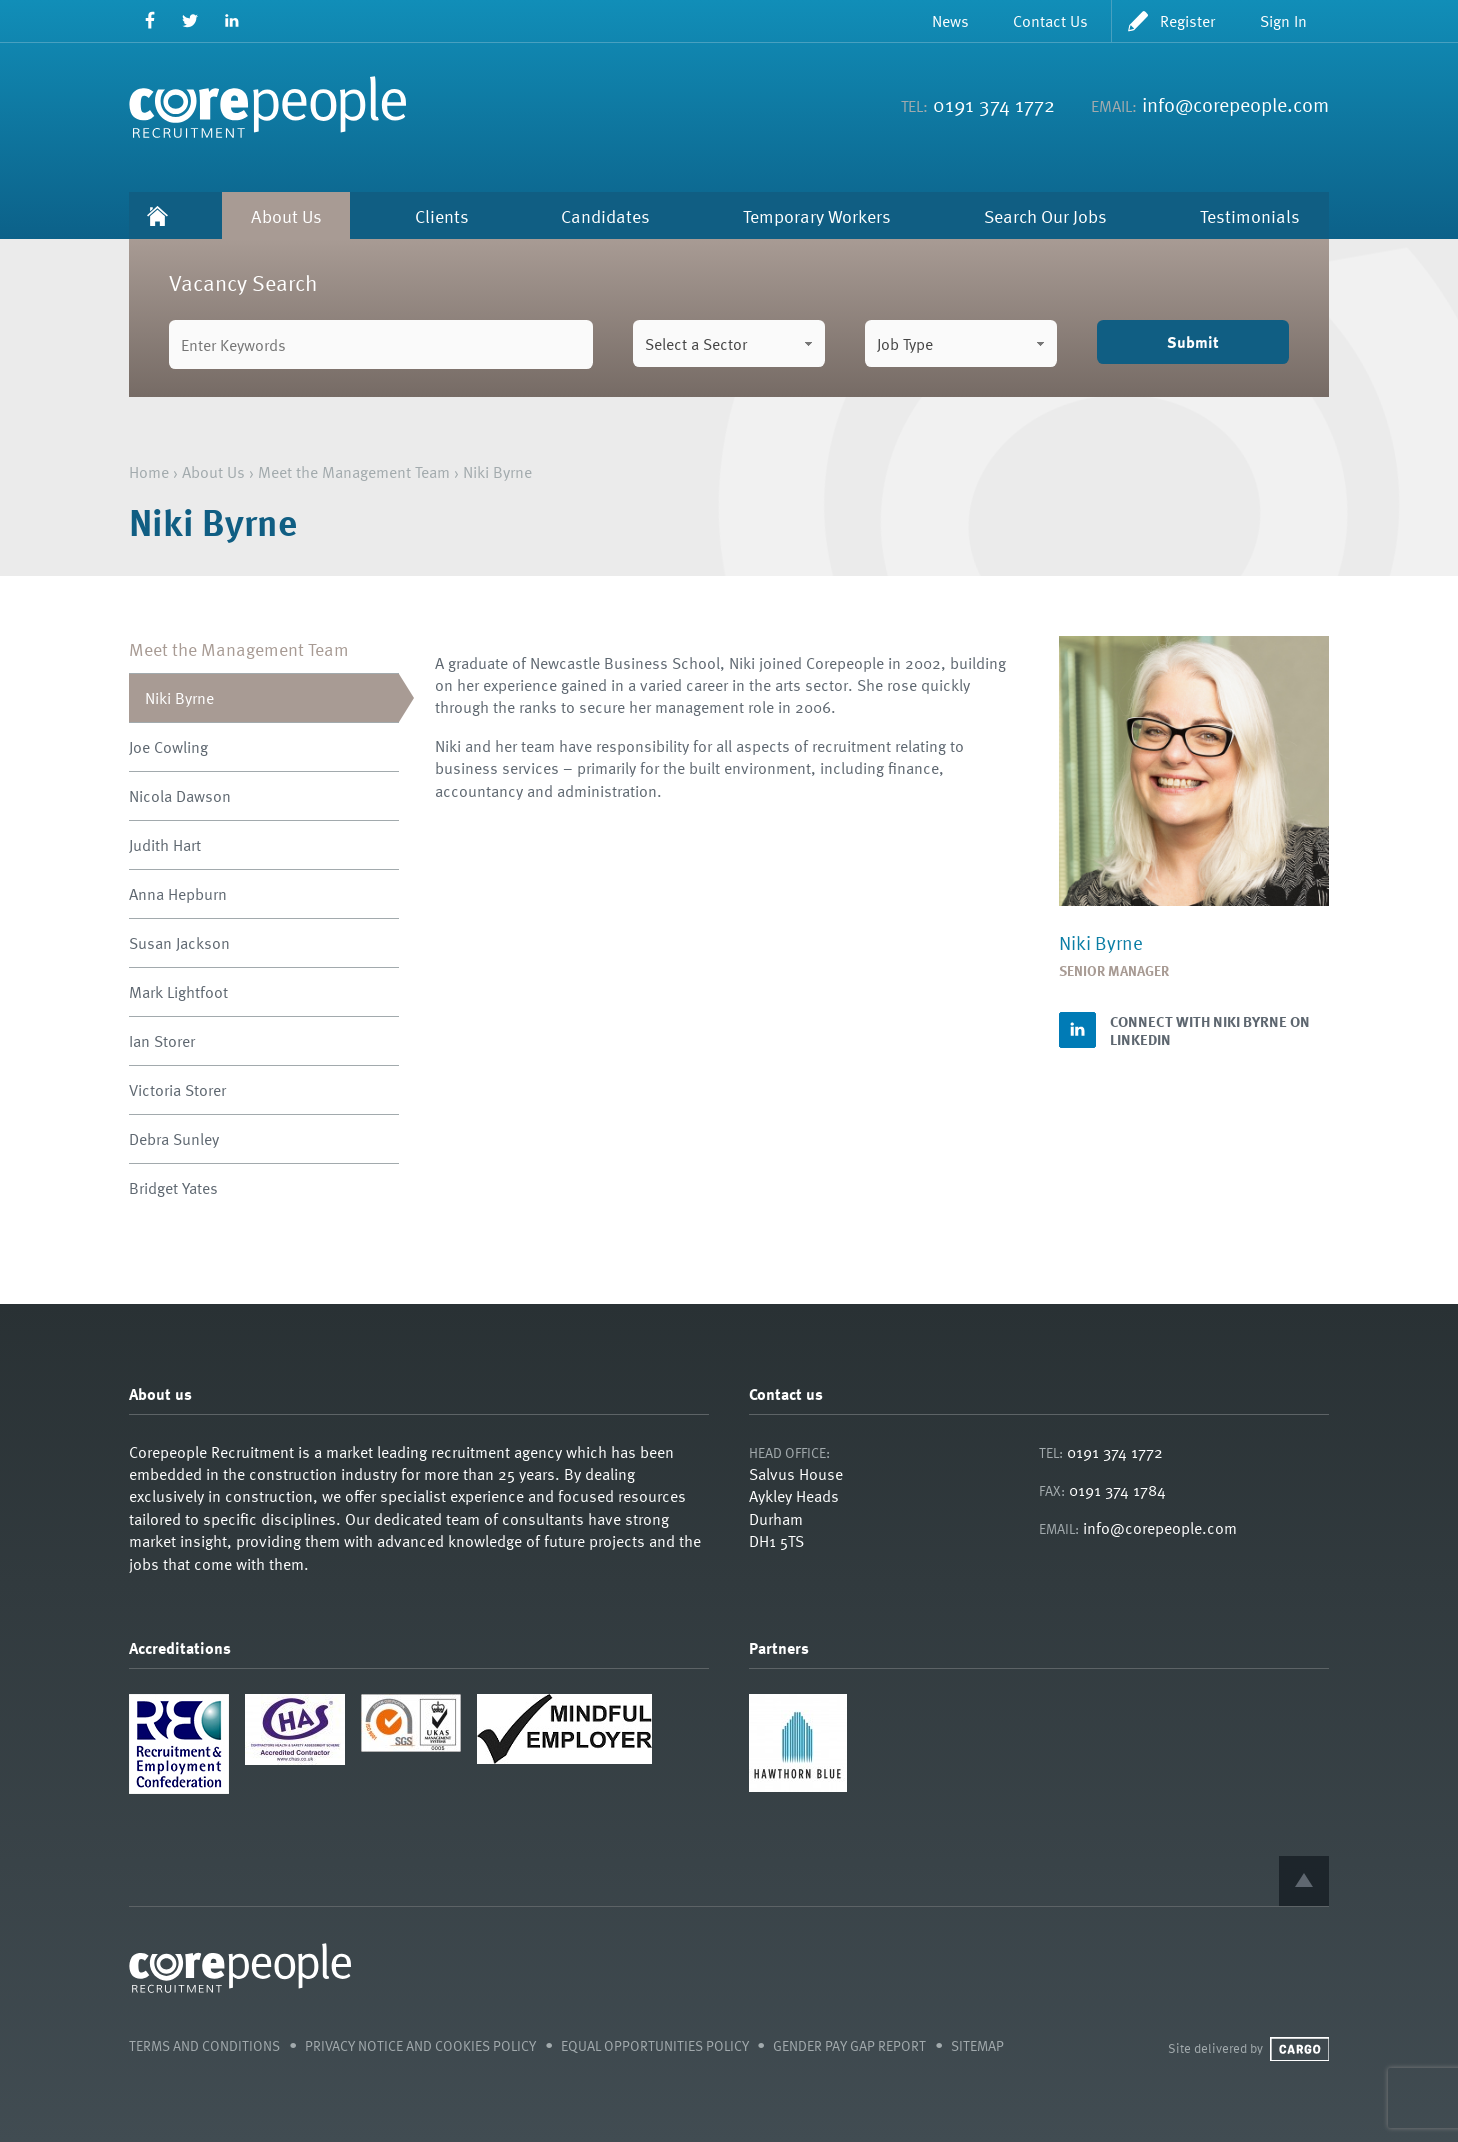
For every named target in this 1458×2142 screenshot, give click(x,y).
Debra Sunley (174, 1139)
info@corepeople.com (1235, 104)
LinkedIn (231, 20)
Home (158, 215)
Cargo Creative (1299, 2049)
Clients (442, 215)
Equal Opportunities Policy (655, 2045)
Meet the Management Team (354, 472)
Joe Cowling (168, 747)
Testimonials (1250, 215)
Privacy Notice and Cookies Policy (420, 2045)
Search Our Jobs (1045, 215)
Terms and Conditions (204, 2045)
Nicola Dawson (180, 796)
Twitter (190, 20)
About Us (286, 215)
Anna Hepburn (178, 894)
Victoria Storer (177, 1090)
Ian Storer (162, 1041)
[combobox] (729, 343)
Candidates (605, 215)
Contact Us (1050, 21)
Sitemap (977, 2045)
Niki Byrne (179, 698)
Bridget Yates (173, 1188)
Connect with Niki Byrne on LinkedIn (1210, 1030)
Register (1187, 21)
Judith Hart (165, 845)
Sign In (1283, 21)
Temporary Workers (817, 215)
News (950, 21)
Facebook (149, 20)
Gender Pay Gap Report (849, 2045)
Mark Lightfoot (178, 992)
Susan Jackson (179, 943)
